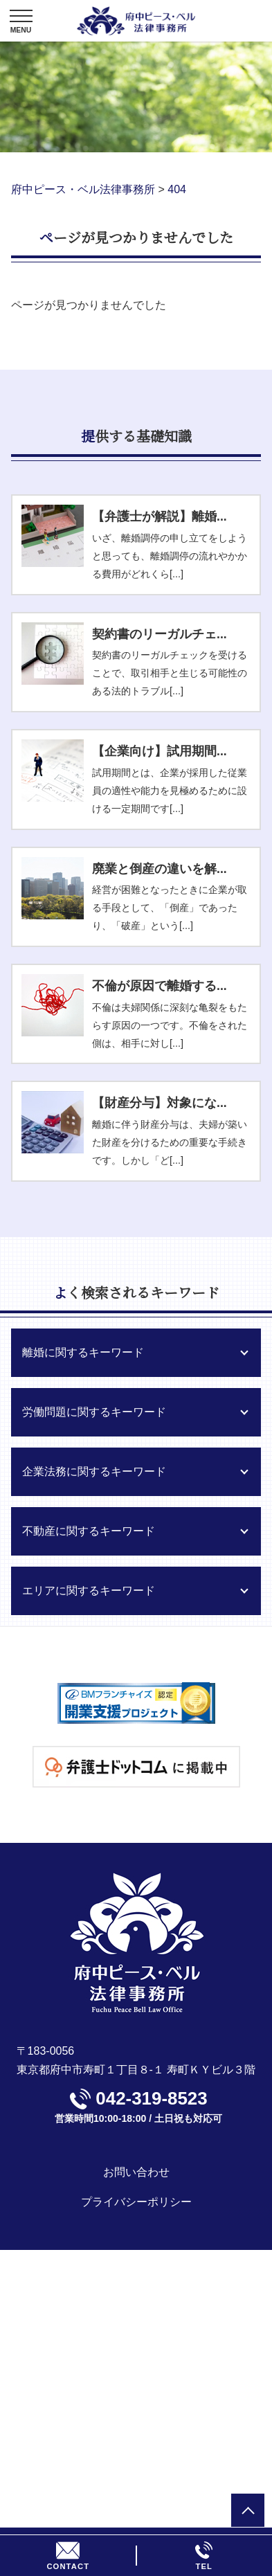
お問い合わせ (136, 2172)
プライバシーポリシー (136, 2202)
